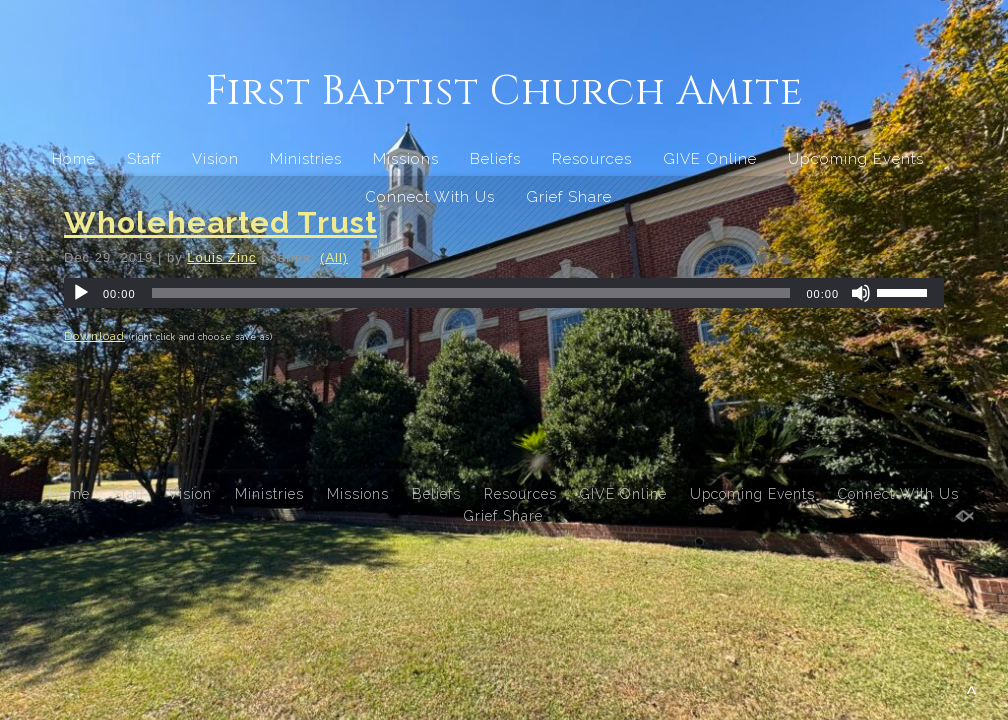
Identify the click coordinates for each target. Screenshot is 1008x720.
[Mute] (861, 293)
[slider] (471, 293)
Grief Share (569, 197)
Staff (144, 159)
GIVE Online (710, 159)
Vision (215, 159)
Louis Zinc (221, 257)
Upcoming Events (856, 159)
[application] (504, 293)
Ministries (306, 159)
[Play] (81, 293)
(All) (334, 257)
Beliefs (495, 159)
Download (94, 336)
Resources (592, 159)
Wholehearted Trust (220, 222)
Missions (406, 159)
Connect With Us (430, 197)
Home (74, 159)
